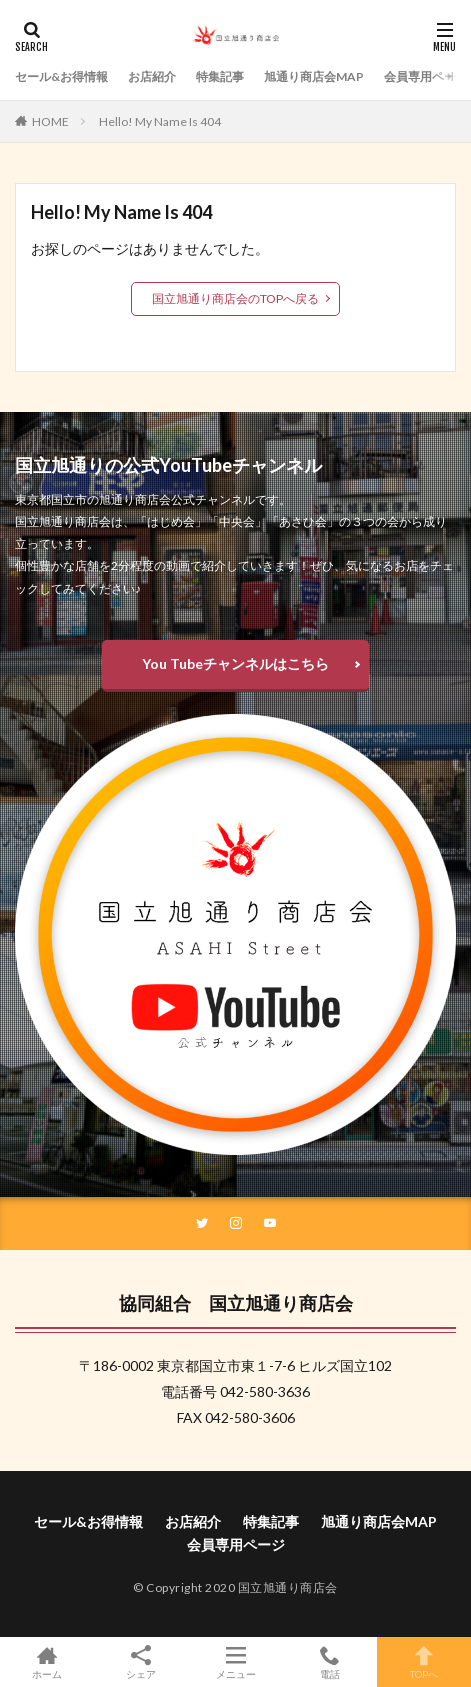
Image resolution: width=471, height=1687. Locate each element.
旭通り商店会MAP (314, 76)
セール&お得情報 (61, 76)
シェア (141, 1662)
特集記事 (220, 76)
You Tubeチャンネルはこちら (235, 663)
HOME (50, 121)
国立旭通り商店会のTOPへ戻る (235, 298)
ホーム (47, 1662)
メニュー (235, 1662)
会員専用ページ (426, 76)
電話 (330, 1662)
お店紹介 (152, 76)
